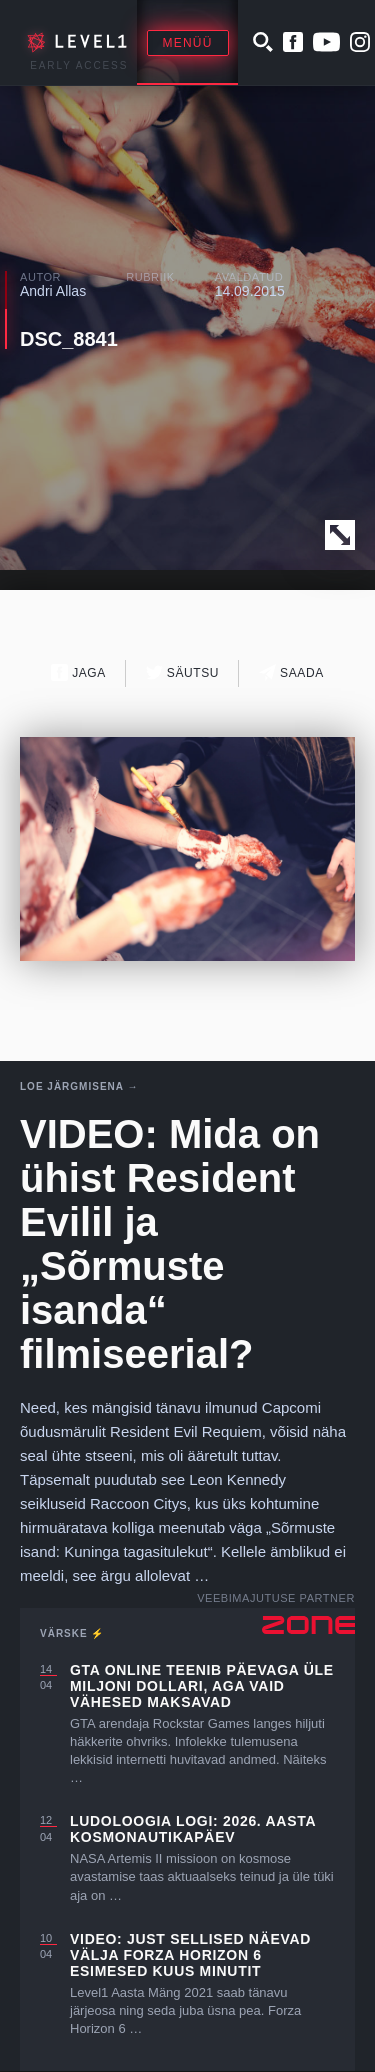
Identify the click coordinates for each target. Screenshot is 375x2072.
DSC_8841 (69, 339)
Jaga (78, 672)
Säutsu (182, 672)
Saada (291, 672)
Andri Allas (53, 291)
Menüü (188, 43)
